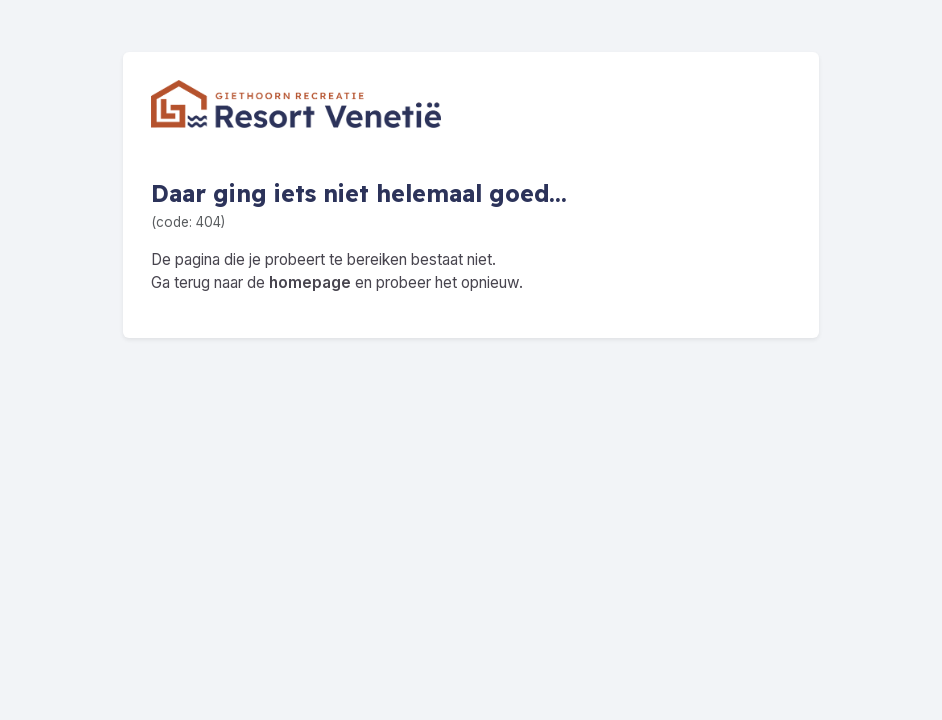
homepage (310, 282)
